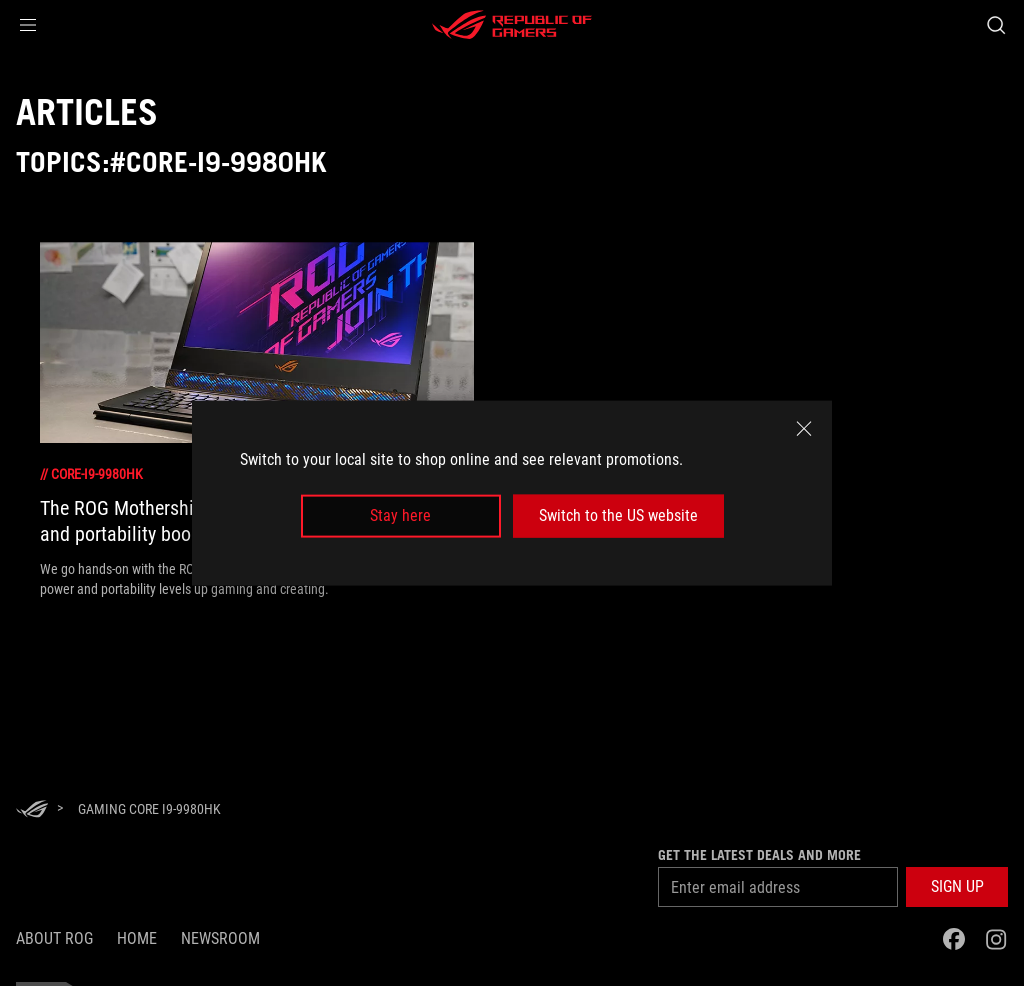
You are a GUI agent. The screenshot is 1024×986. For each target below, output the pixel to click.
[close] (804, 429)
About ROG (54, 938)
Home (137, 938)
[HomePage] (32, 810)
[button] (28, 25)
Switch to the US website (618, 515)
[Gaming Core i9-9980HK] (149, 809)
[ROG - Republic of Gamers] (512, 25)
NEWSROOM (220, 938)
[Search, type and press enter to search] (996, 25)
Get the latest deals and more (759, 855)
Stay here (400, 515)
